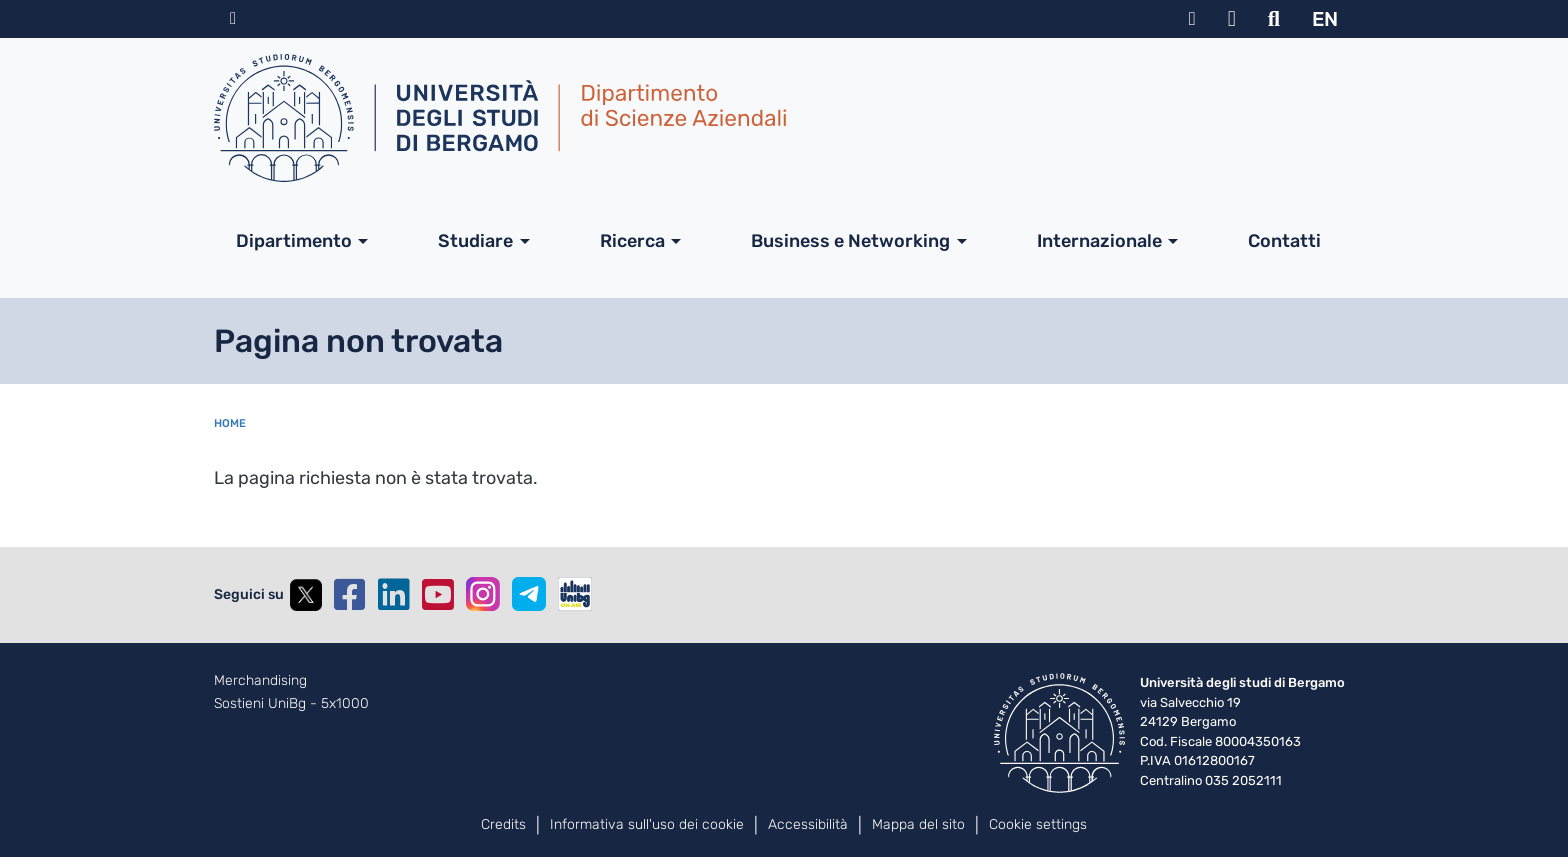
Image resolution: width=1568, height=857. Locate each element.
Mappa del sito (918, 824)
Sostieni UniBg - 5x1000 (291, 704)
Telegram (529, 594)
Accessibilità (808, 824)
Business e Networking (850, 241)
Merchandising (260, 681)
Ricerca (632, 241)
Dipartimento (294, 241)
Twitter (306, 595)
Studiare (475, 241)
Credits (503, 824)
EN (1325, 19)
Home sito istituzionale (233, 19)
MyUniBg (1192, 19)
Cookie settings (1038, 824)
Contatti (1284, 241)
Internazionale (1099, 241)
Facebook (350, 595)
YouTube (438, 595)
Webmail (1232, 19)
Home (230, 423)
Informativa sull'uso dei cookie (647, 824)
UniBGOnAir (575, 594)
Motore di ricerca (1274, 19)
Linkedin (394, 595)
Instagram (483, 594)
